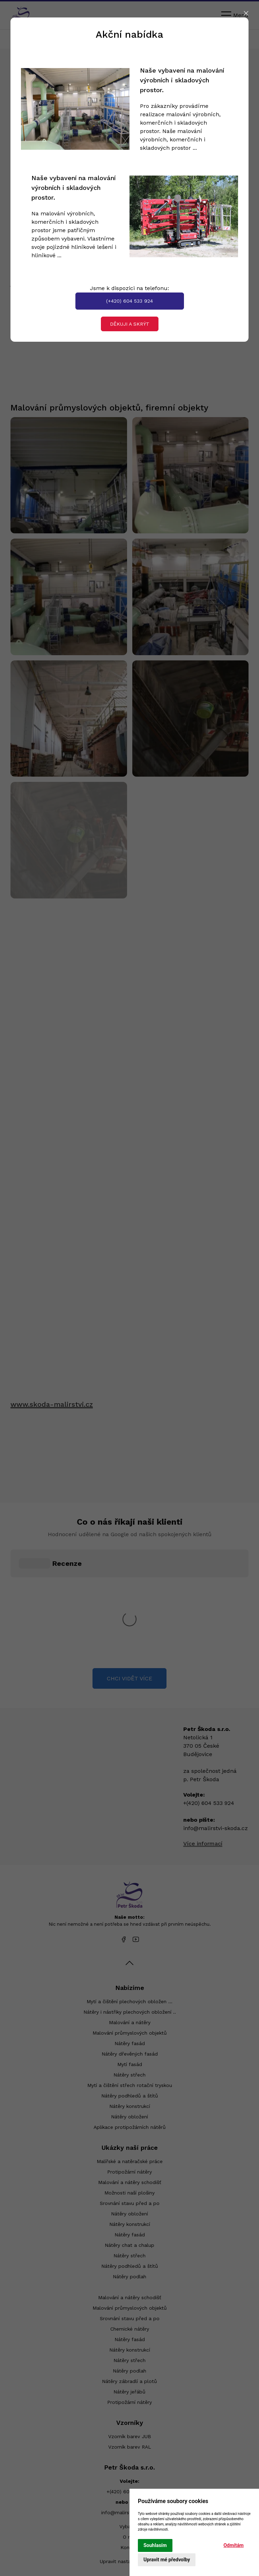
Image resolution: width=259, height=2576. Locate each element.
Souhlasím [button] (155, 2545)
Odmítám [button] (233, 2545)
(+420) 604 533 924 (129, 301)
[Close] (246, 13)
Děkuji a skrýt (129, 324)
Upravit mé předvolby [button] (166, 2559)
